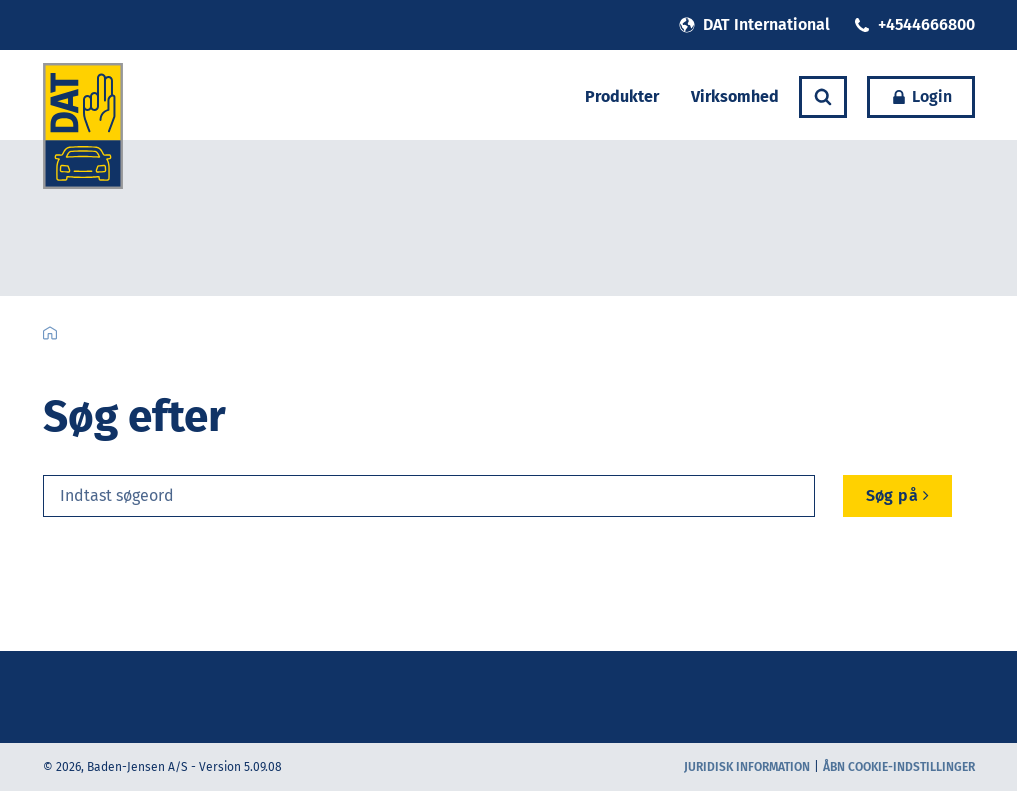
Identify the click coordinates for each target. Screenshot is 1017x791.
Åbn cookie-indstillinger (899, 767)
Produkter (622, 96)
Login (921, 96)
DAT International (754, 24)
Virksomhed (735, 96)
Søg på (898, 495)
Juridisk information (747, 767)
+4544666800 (914, 24)
